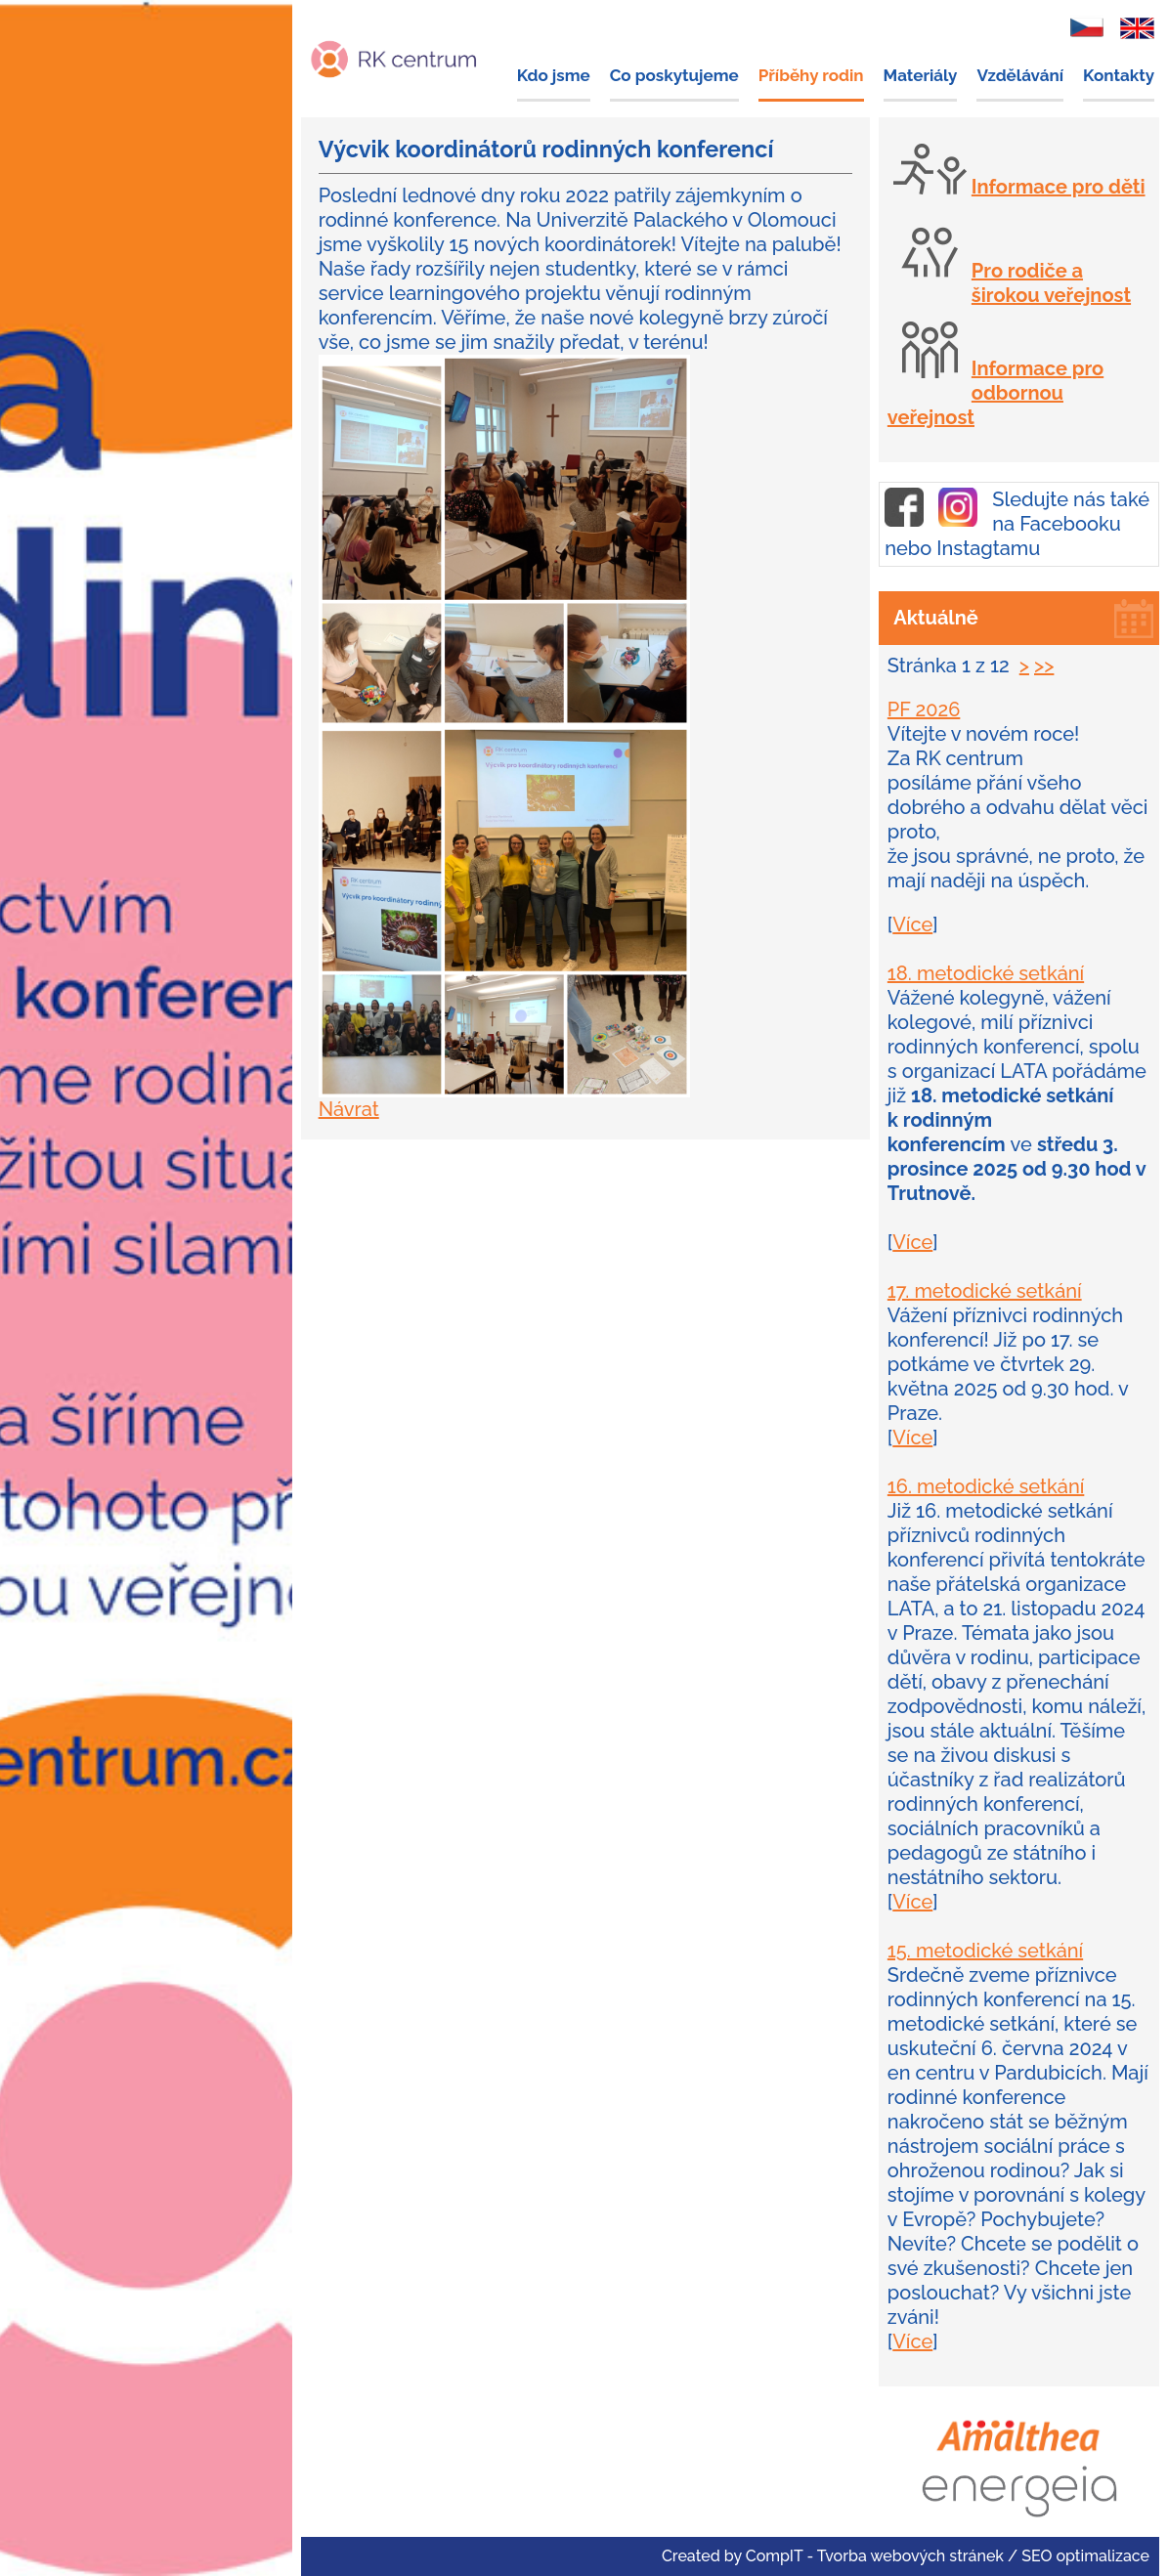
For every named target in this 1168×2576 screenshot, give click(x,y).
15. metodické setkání (985, 1950)
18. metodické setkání (985, 973)
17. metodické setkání (984, 1291)
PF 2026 (924, 709)
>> (1044, 665)
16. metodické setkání (985, 1486)
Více (912, 924)
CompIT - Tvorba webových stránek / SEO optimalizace (947, 2556)
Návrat (349, 1109)
